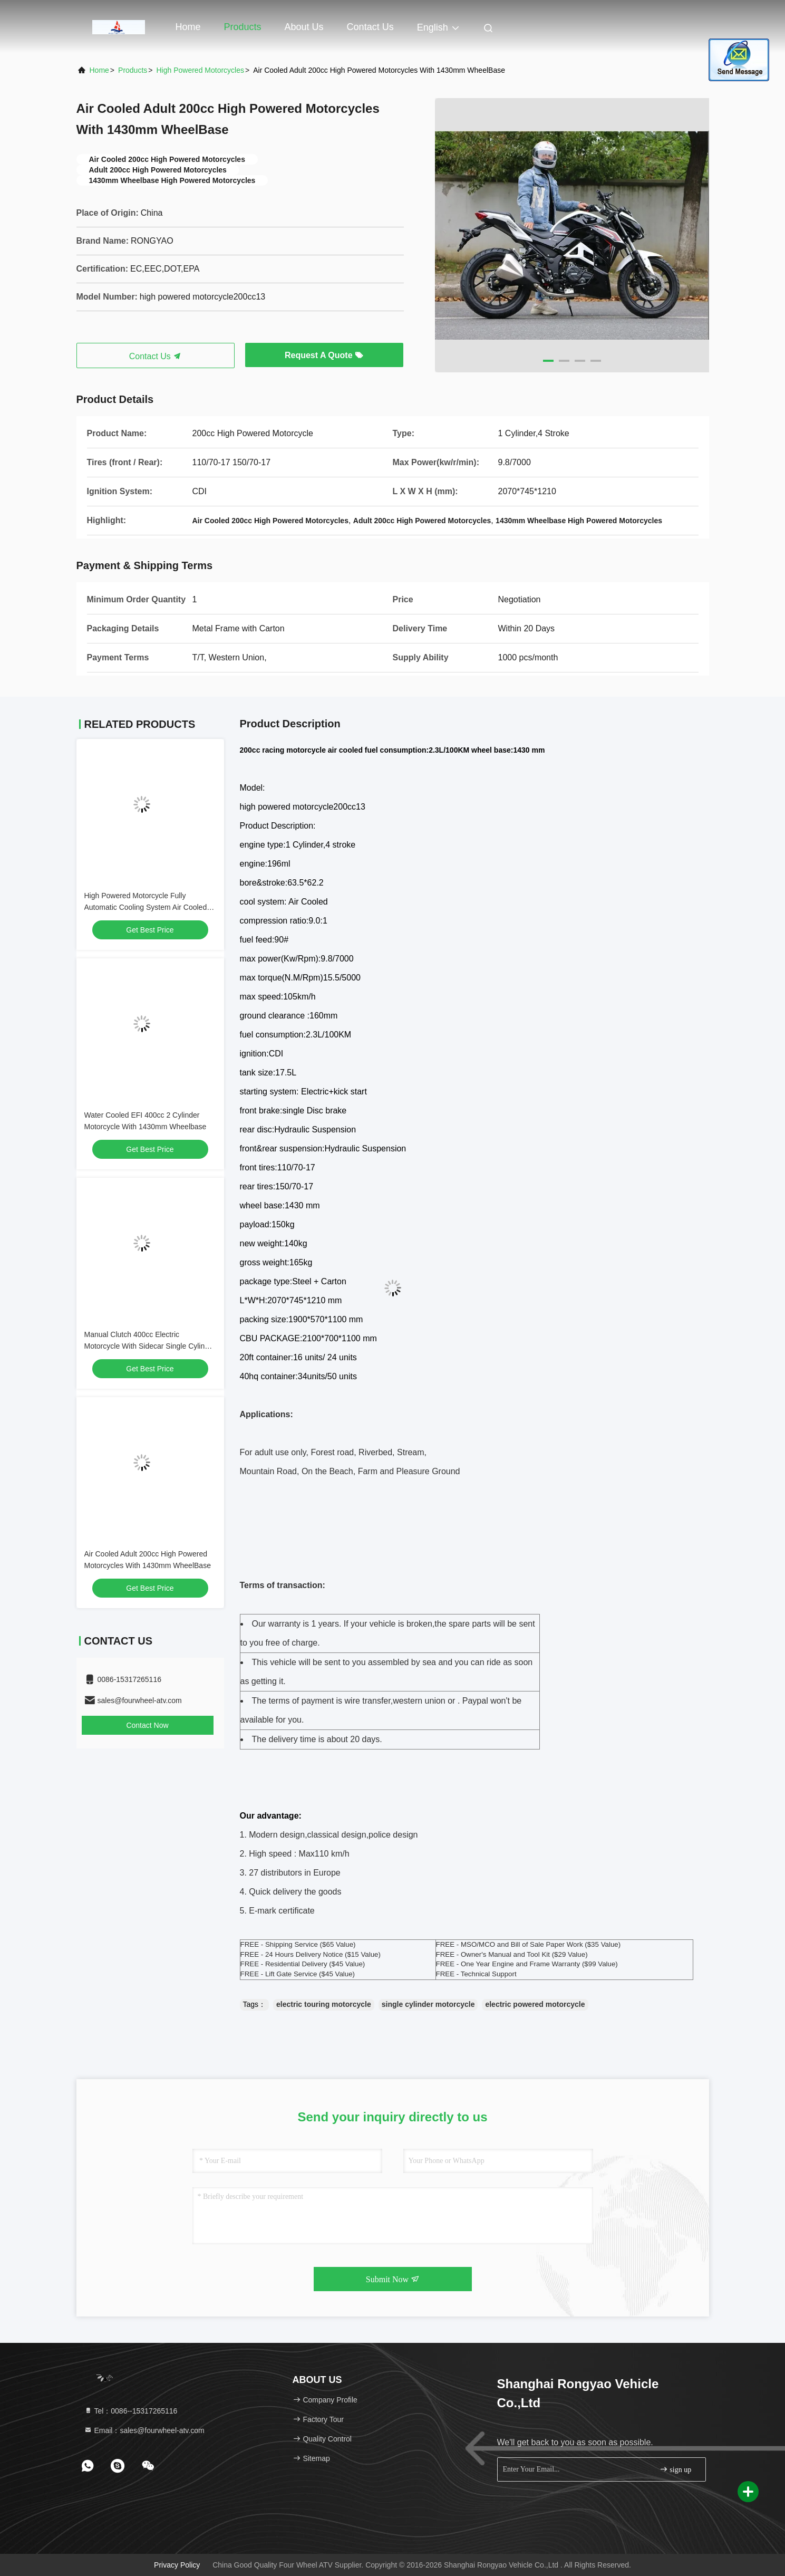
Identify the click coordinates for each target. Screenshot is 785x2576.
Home (188, 27)
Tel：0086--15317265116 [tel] (131, 2411)
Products (242, 27)
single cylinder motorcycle (428, 2004)
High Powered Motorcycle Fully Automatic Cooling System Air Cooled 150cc (145, 907)
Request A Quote (324, 355)
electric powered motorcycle (535, 2004)
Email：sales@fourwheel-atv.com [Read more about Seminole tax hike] (144, 2430)
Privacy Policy (177, 2565)
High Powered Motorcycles (200, 70)
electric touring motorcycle (323, 2004)
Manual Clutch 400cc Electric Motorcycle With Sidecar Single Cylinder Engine (150, 1346)
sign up (675, 2469)
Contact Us (370, 27)
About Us (304, 27)
